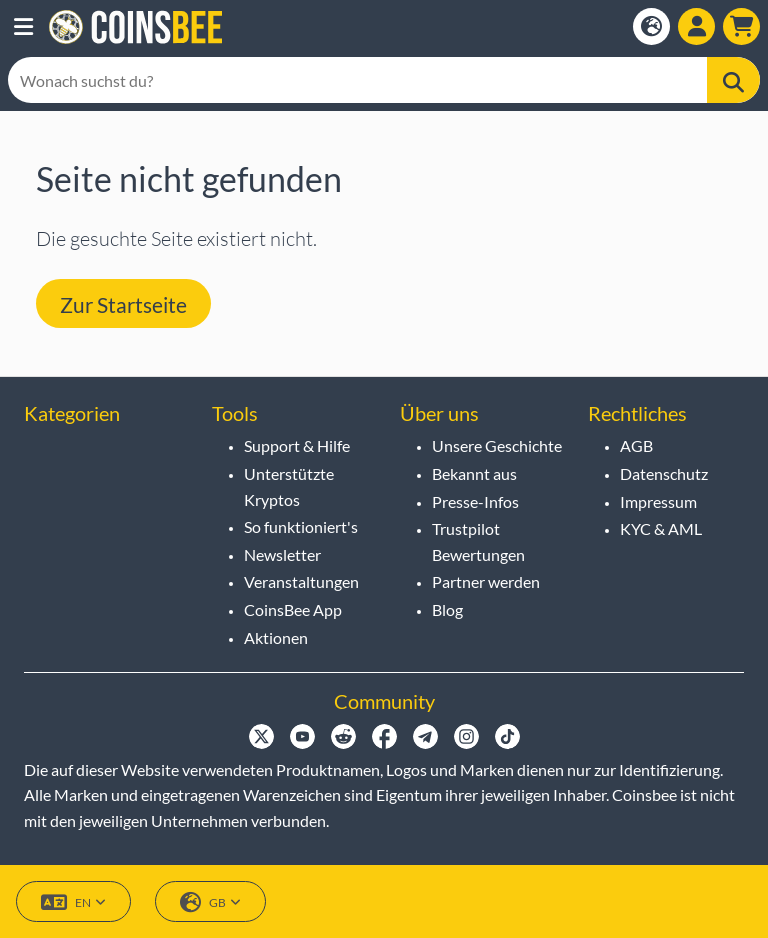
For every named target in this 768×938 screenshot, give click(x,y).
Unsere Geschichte (497, 445)
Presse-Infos (475, 501)
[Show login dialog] (696, 26)
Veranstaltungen (301, 581)
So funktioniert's (301, 526)
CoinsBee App (293, 609)
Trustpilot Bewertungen (478, 541)
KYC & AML (661, 528)
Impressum (658, 501)
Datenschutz (664, 473)
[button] (23, 27)
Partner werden (486, 581)
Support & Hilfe (297, 445)
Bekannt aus (474, 473)
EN (73, 902)
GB (210, 902)
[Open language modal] (651, 26)
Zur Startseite (123, 304)
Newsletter (282, 554)
